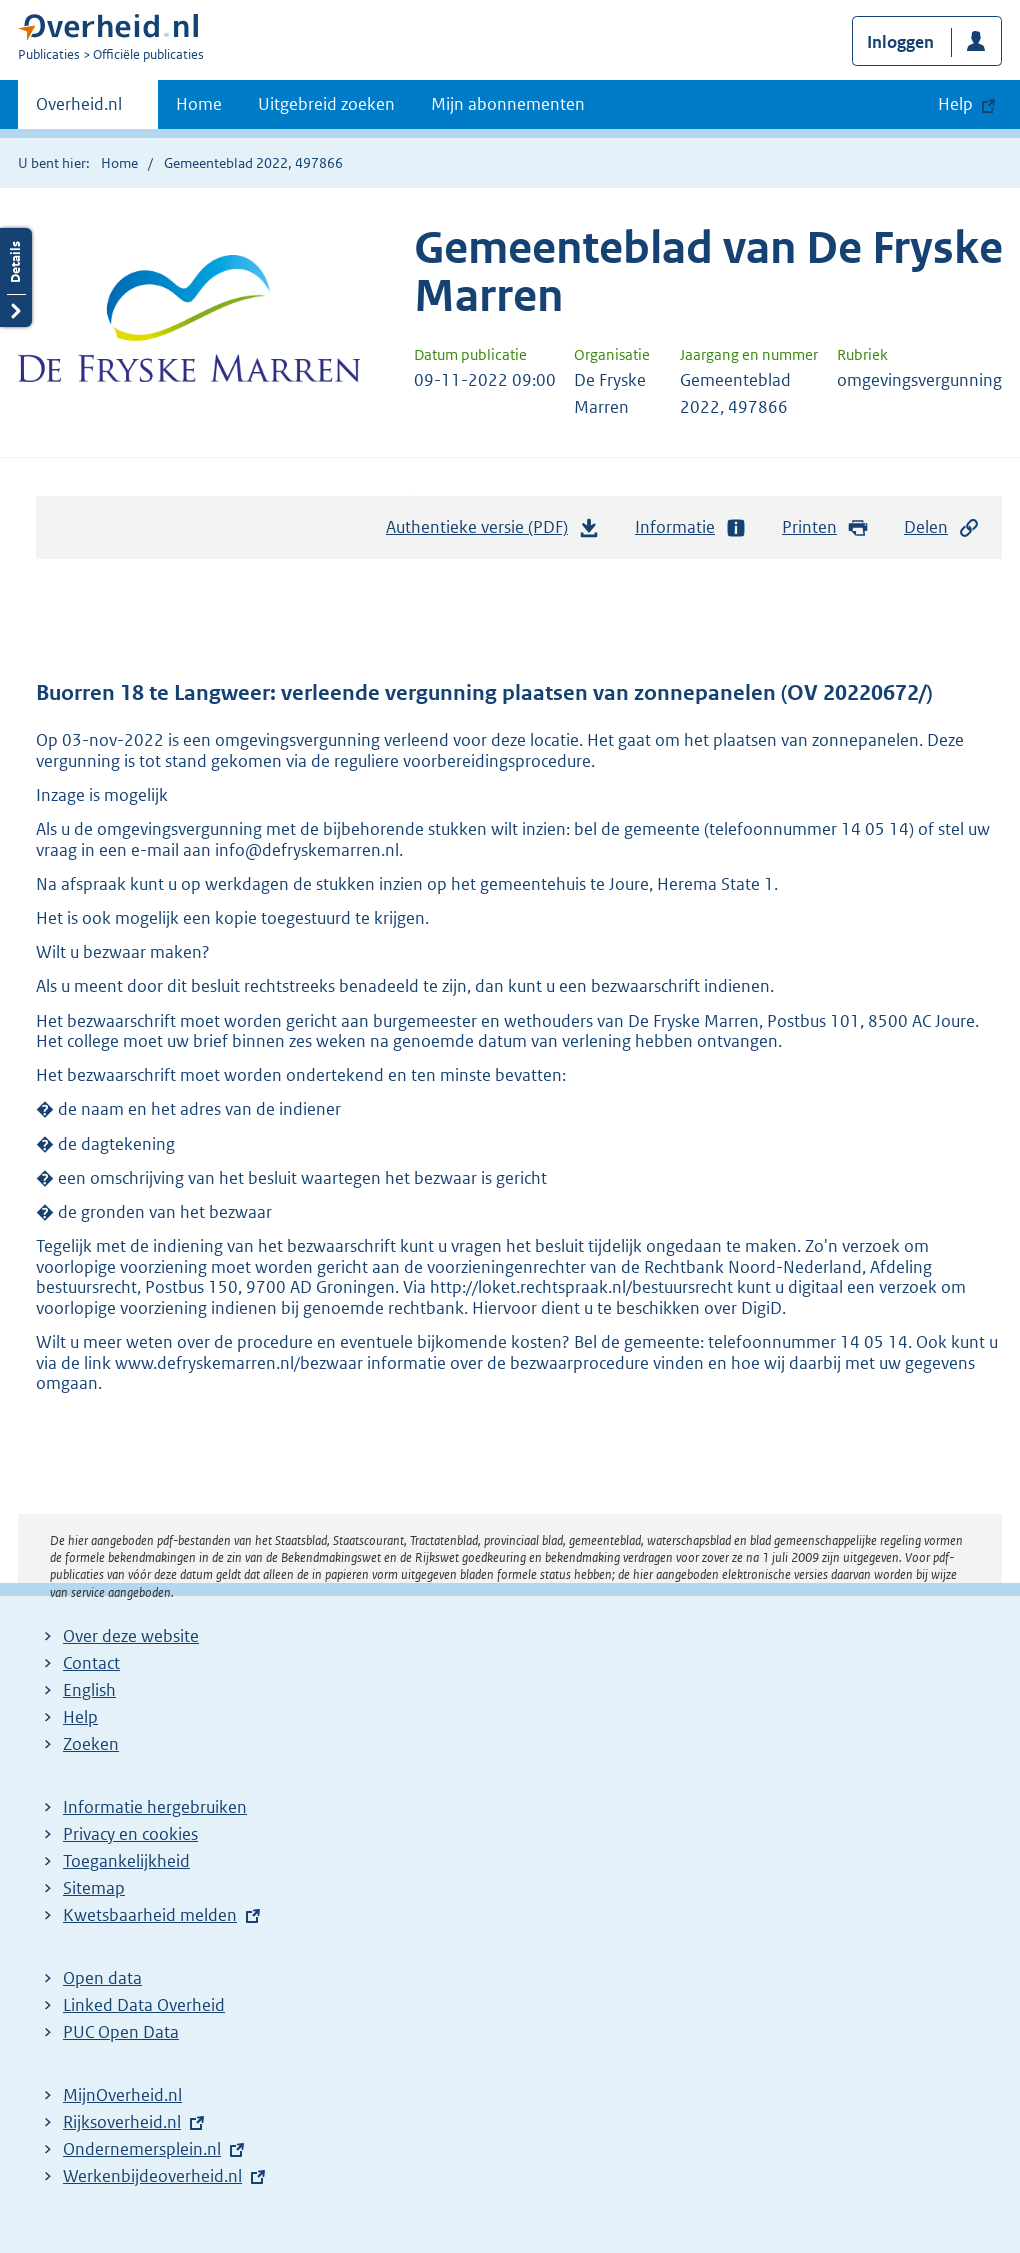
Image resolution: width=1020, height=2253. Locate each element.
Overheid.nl (79, 110)
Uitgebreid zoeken (326, 104)
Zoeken (91, 1744)
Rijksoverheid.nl (122, 2122)
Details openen (16, 277)
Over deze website (131, 1636)
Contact (91, 1663)
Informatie (691, 527)
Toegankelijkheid (126, 1861)
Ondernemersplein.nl (142, 2149)
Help (80, 1717)
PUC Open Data (121, 2032)
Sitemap (94, 1888)
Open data (102, 1978)
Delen (942, 527)
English (89, 1690)
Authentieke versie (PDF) (493, 532)
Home (199, 104)
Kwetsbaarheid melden (150, 1915)
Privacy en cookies (130, 1834)
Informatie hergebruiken (155, 1807)
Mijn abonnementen (508, 104)
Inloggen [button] (900, 42)
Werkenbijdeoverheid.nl (152, 2176)
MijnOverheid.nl (122, 2095)
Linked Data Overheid (144, 2005)
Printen (825, 527)
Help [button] (955, 104)
